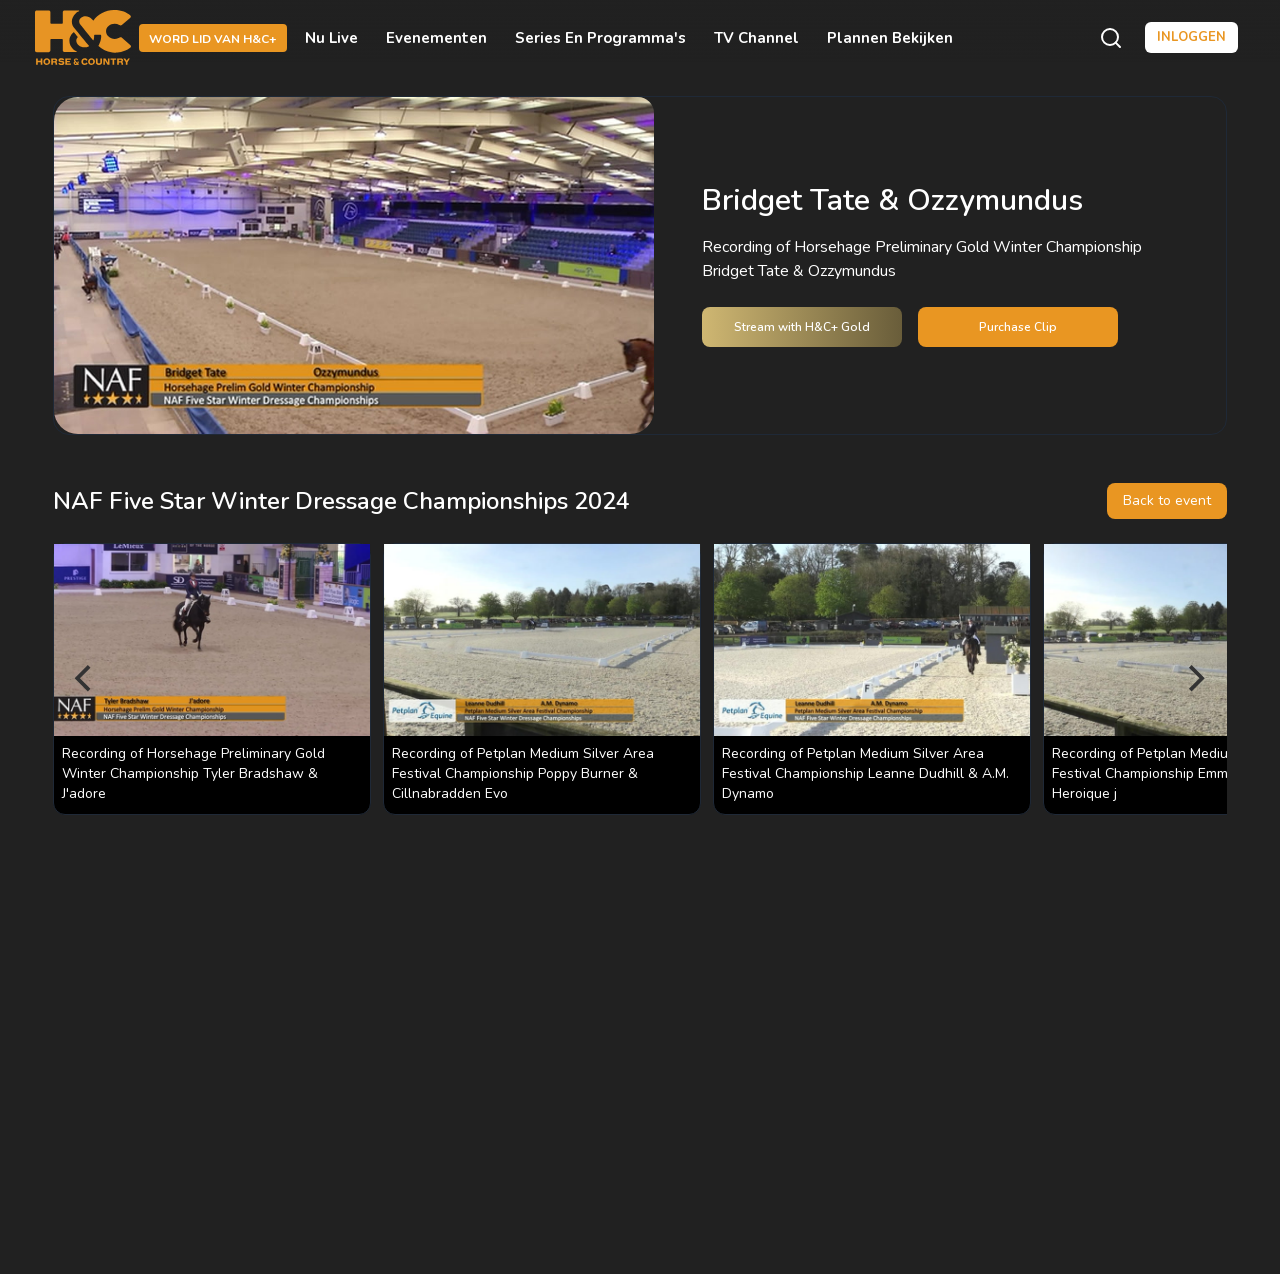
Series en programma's (600, 38)
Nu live (331, 38)
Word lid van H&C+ (213, 39)
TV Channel (756, 38)
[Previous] (85, 679)
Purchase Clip (1018, 327)
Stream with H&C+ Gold (802, 327)
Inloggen (1191, 37)
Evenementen (436, 38)
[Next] (1195, 679)
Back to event (1167, 500)
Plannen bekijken (890, 38)
